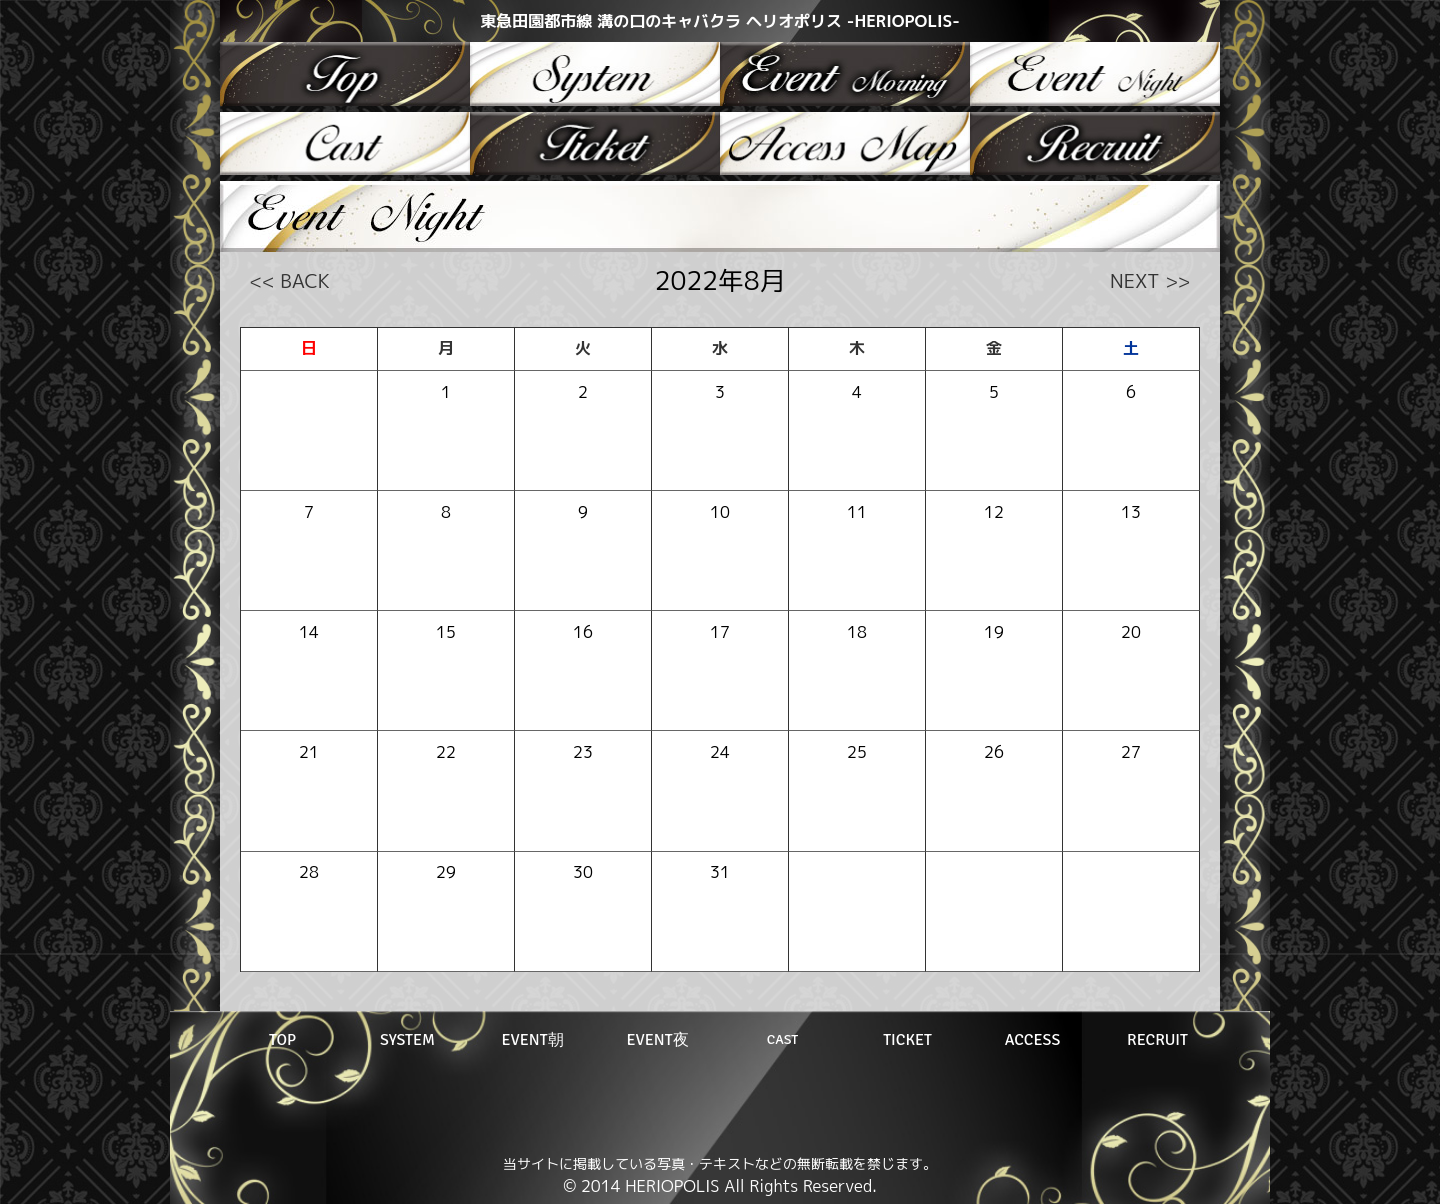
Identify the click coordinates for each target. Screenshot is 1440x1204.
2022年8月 (720, 280)
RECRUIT (1157, 1040)
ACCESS (1033, 1040)
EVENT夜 (657, 1040)
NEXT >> (1150, 280)
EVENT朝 (532, 1040)
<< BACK (290, 280)
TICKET (907, 1040)
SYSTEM (407, 1040)
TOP (282, 1040)
